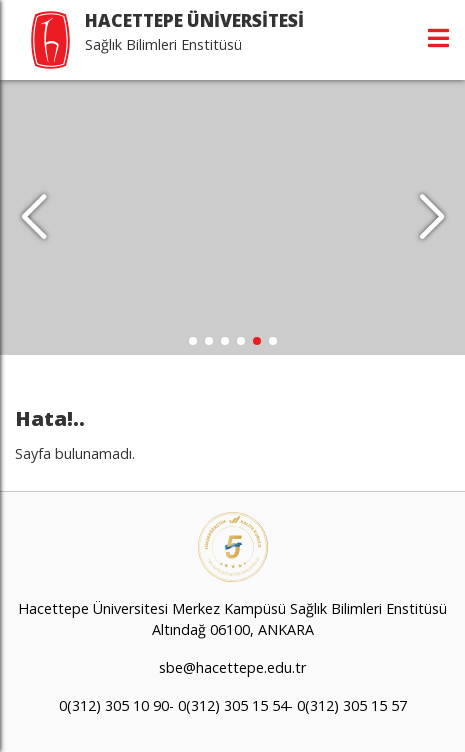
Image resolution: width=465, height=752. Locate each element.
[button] (431, 218)
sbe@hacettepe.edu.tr (232, 667)
